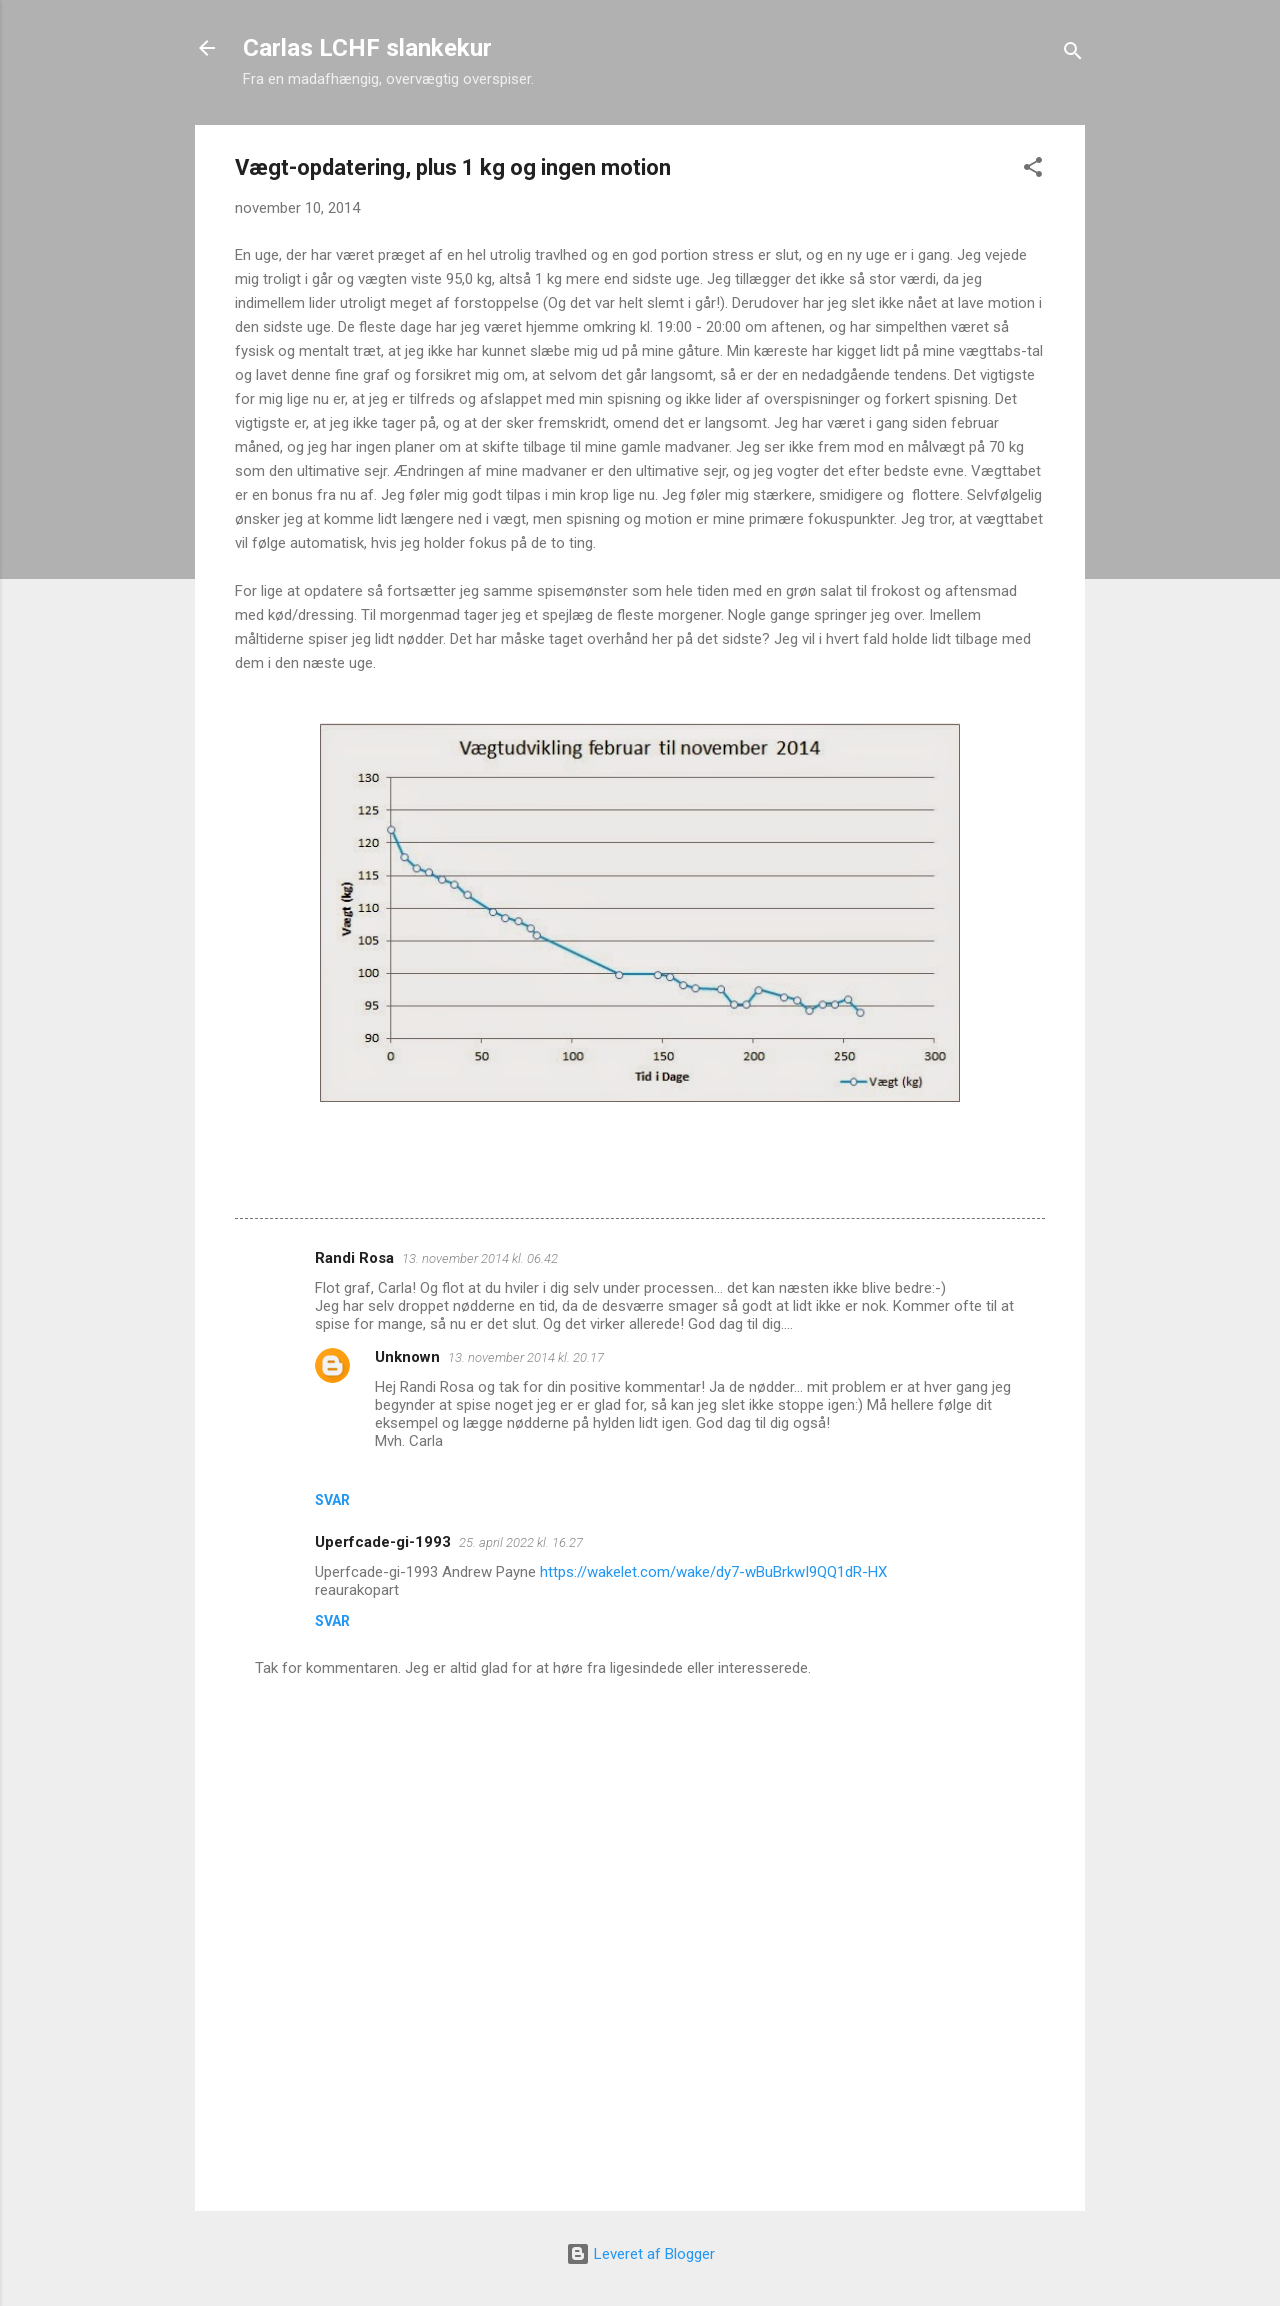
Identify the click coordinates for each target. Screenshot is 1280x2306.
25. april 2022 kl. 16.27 (521, 1542)
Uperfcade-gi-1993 (383, 1542)
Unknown (407, 1357)
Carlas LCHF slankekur (367, 48)
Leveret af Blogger (640, 2254)
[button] (1033, 170)
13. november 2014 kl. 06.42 (480, 1258)
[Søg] (1073, 54)
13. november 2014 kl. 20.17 (526, 1357)
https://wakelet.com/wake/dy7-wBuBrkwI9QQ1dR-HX (713, 1572)
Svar (332, 1500)
